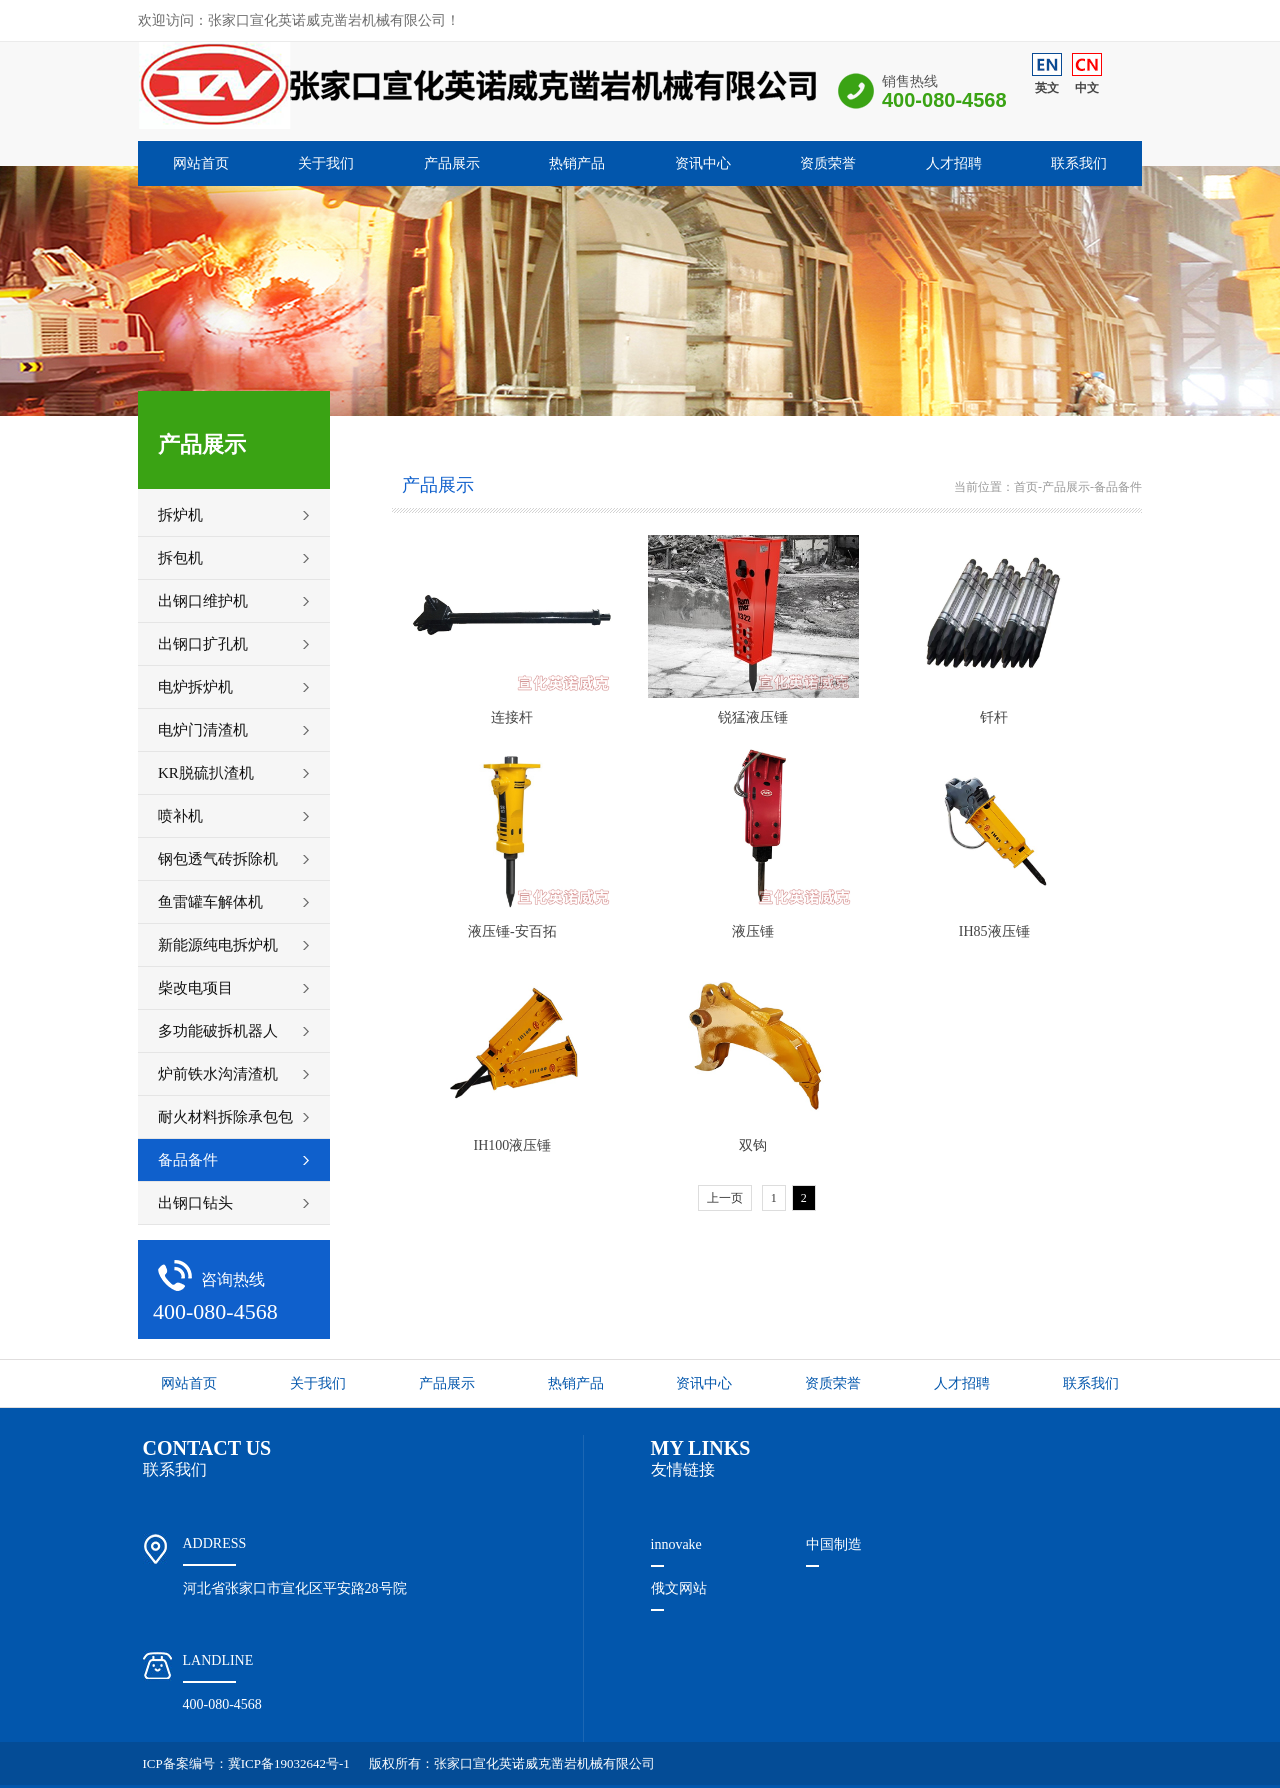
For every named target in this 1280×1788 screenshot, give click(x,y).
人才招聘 (954, 163)
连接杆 (512, 717)
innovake (676, 1544)
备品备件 (1118, 487)
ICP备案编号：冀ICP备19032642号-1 (246, 1763)
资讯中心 (703, 163)
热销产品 (577, 163)
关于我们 (326, 163)
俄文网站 (679, 1588)
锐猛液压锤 (753, 717)
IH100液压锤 (513, 1145)
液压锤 (753, 931)
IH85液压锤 (994, 931)
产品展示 (452, 163)
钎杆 (994, 717)
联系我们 (1079, 163)
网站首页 (201, 163)
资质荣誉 (828, 163)
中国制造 (834, 1544)
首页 (1026, 487)
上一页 (725, 1198)
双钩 (753, 1145)
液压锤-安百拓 (512, 931)
